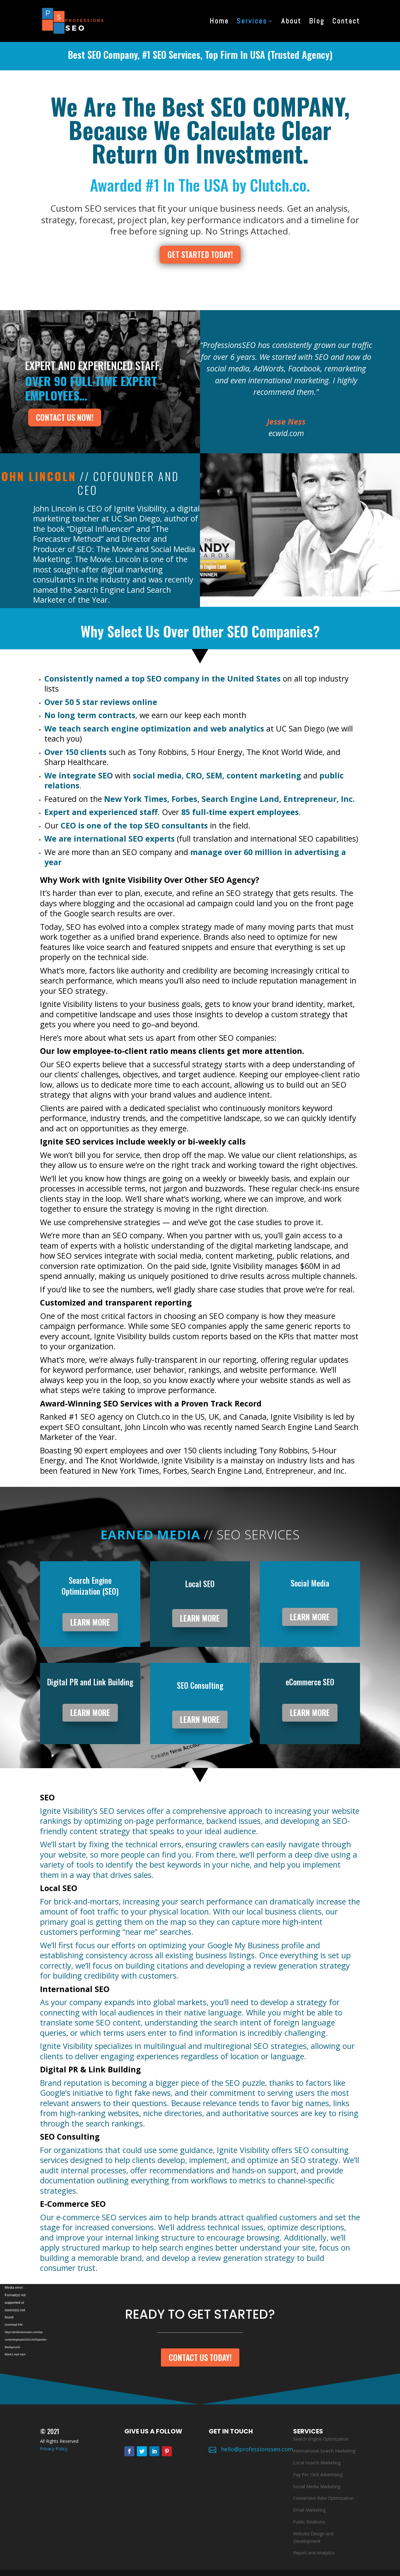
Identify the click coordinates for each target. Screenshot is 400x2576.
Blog (316, 22)
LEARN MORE (90, 1622)
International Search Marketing (324, 2451)
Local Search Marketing (317, 2463)
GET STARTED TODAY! (200, 254)
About (291, 22)
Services (252, 22)
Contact (346, 22)
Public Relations (309, 2522)
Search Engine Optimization (321, 2439)
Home (219, 22)
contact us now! (64, 417)
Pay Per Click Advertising (317, 2475)
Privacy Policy (54, 2449)
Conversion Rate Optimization (323, 2498)
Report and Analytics (314, 2553)
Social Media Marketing (316, 2486)
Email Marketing (309, 2510)
